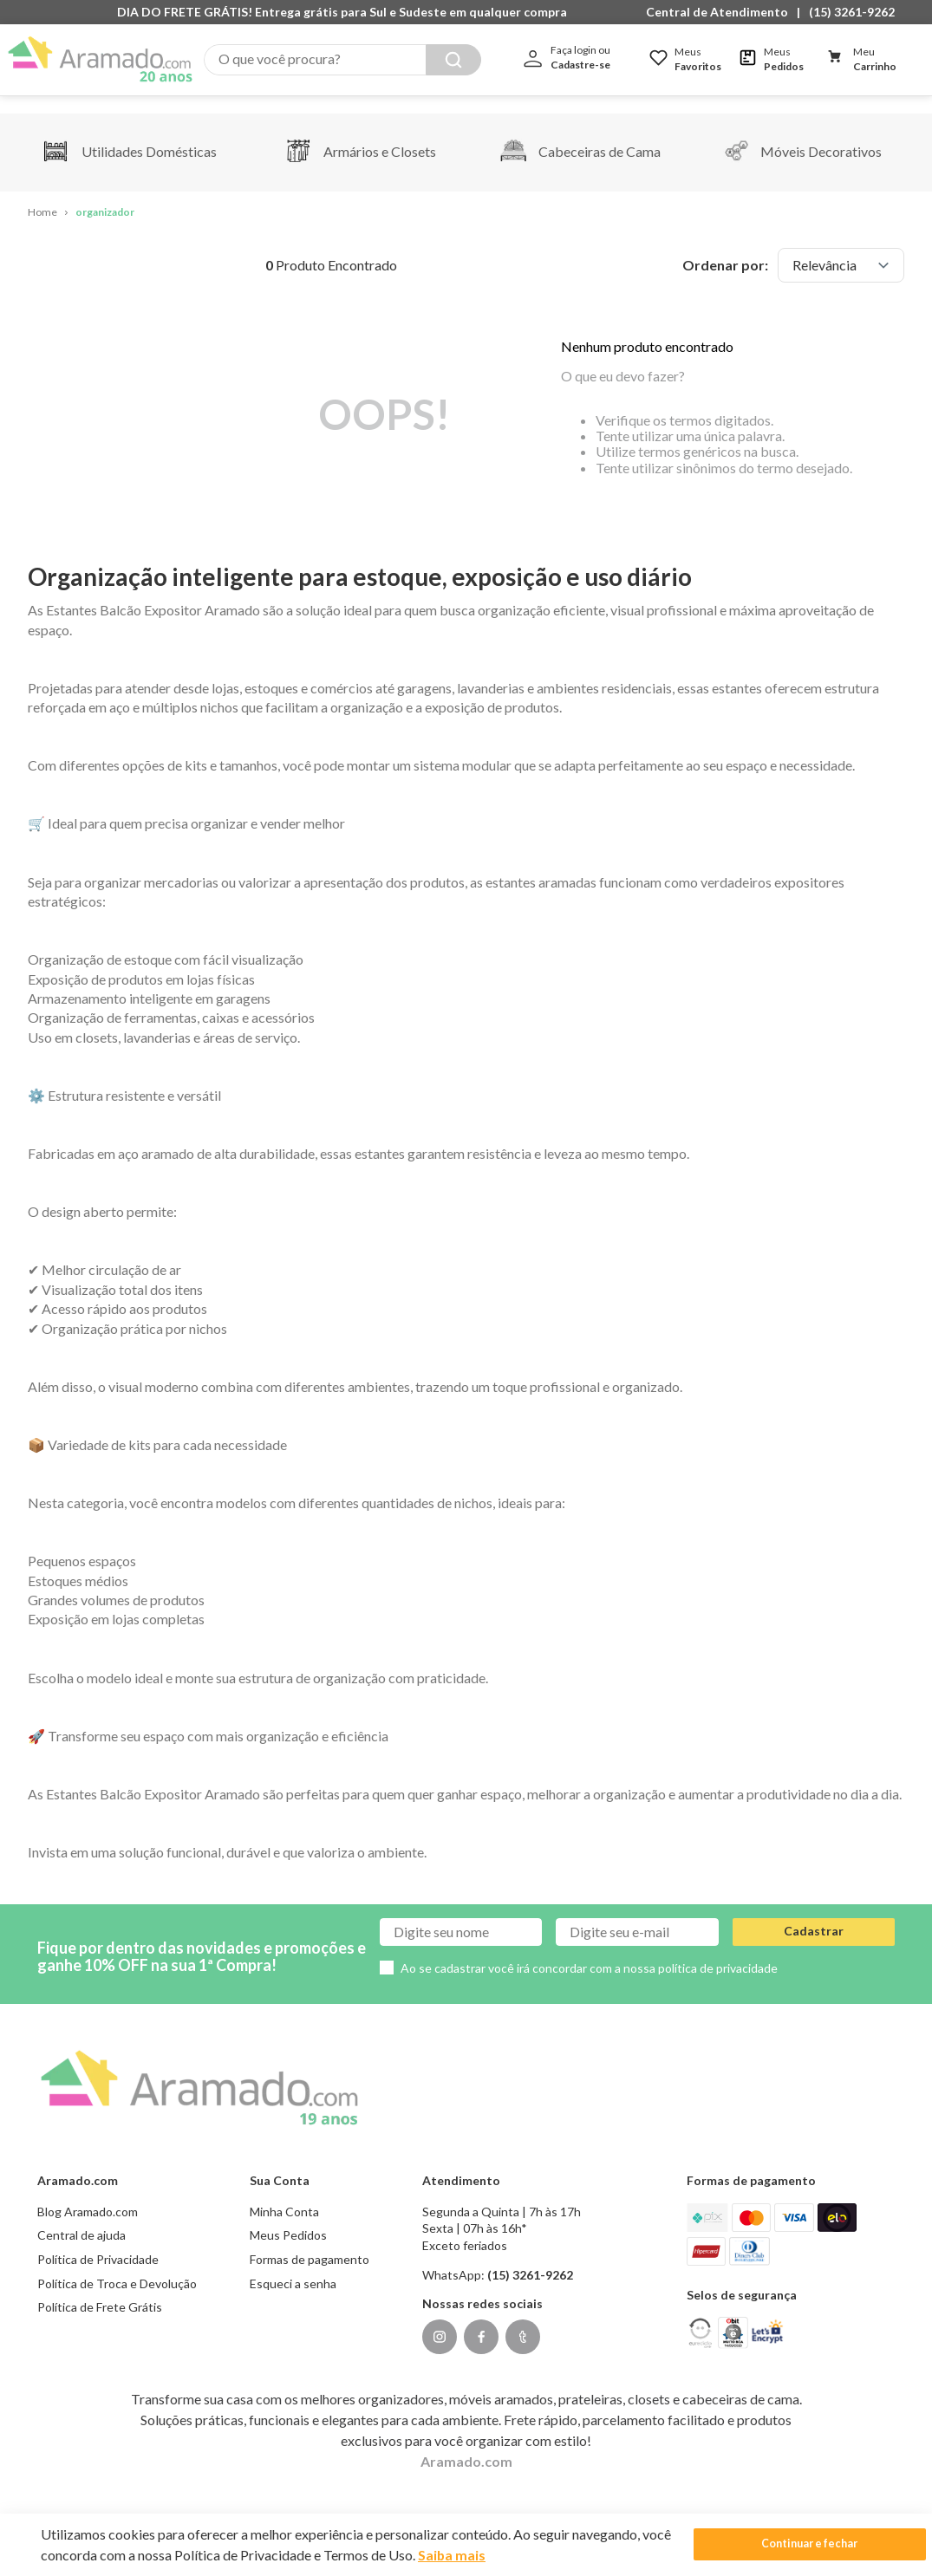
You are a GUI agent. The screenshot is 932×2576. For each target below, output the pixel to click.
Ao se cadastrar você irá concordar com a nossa (589, 1949)
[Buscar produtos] (453, 60)
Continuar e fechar (772, 2544)
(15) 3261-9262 (852, 11)
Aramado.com (466, 2443)
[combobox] (342, 59)
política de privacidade (718, 1949)
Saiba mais (483, 2555)
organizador (104, 194)
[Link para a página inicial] (42, 195)
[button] (721, 12)
